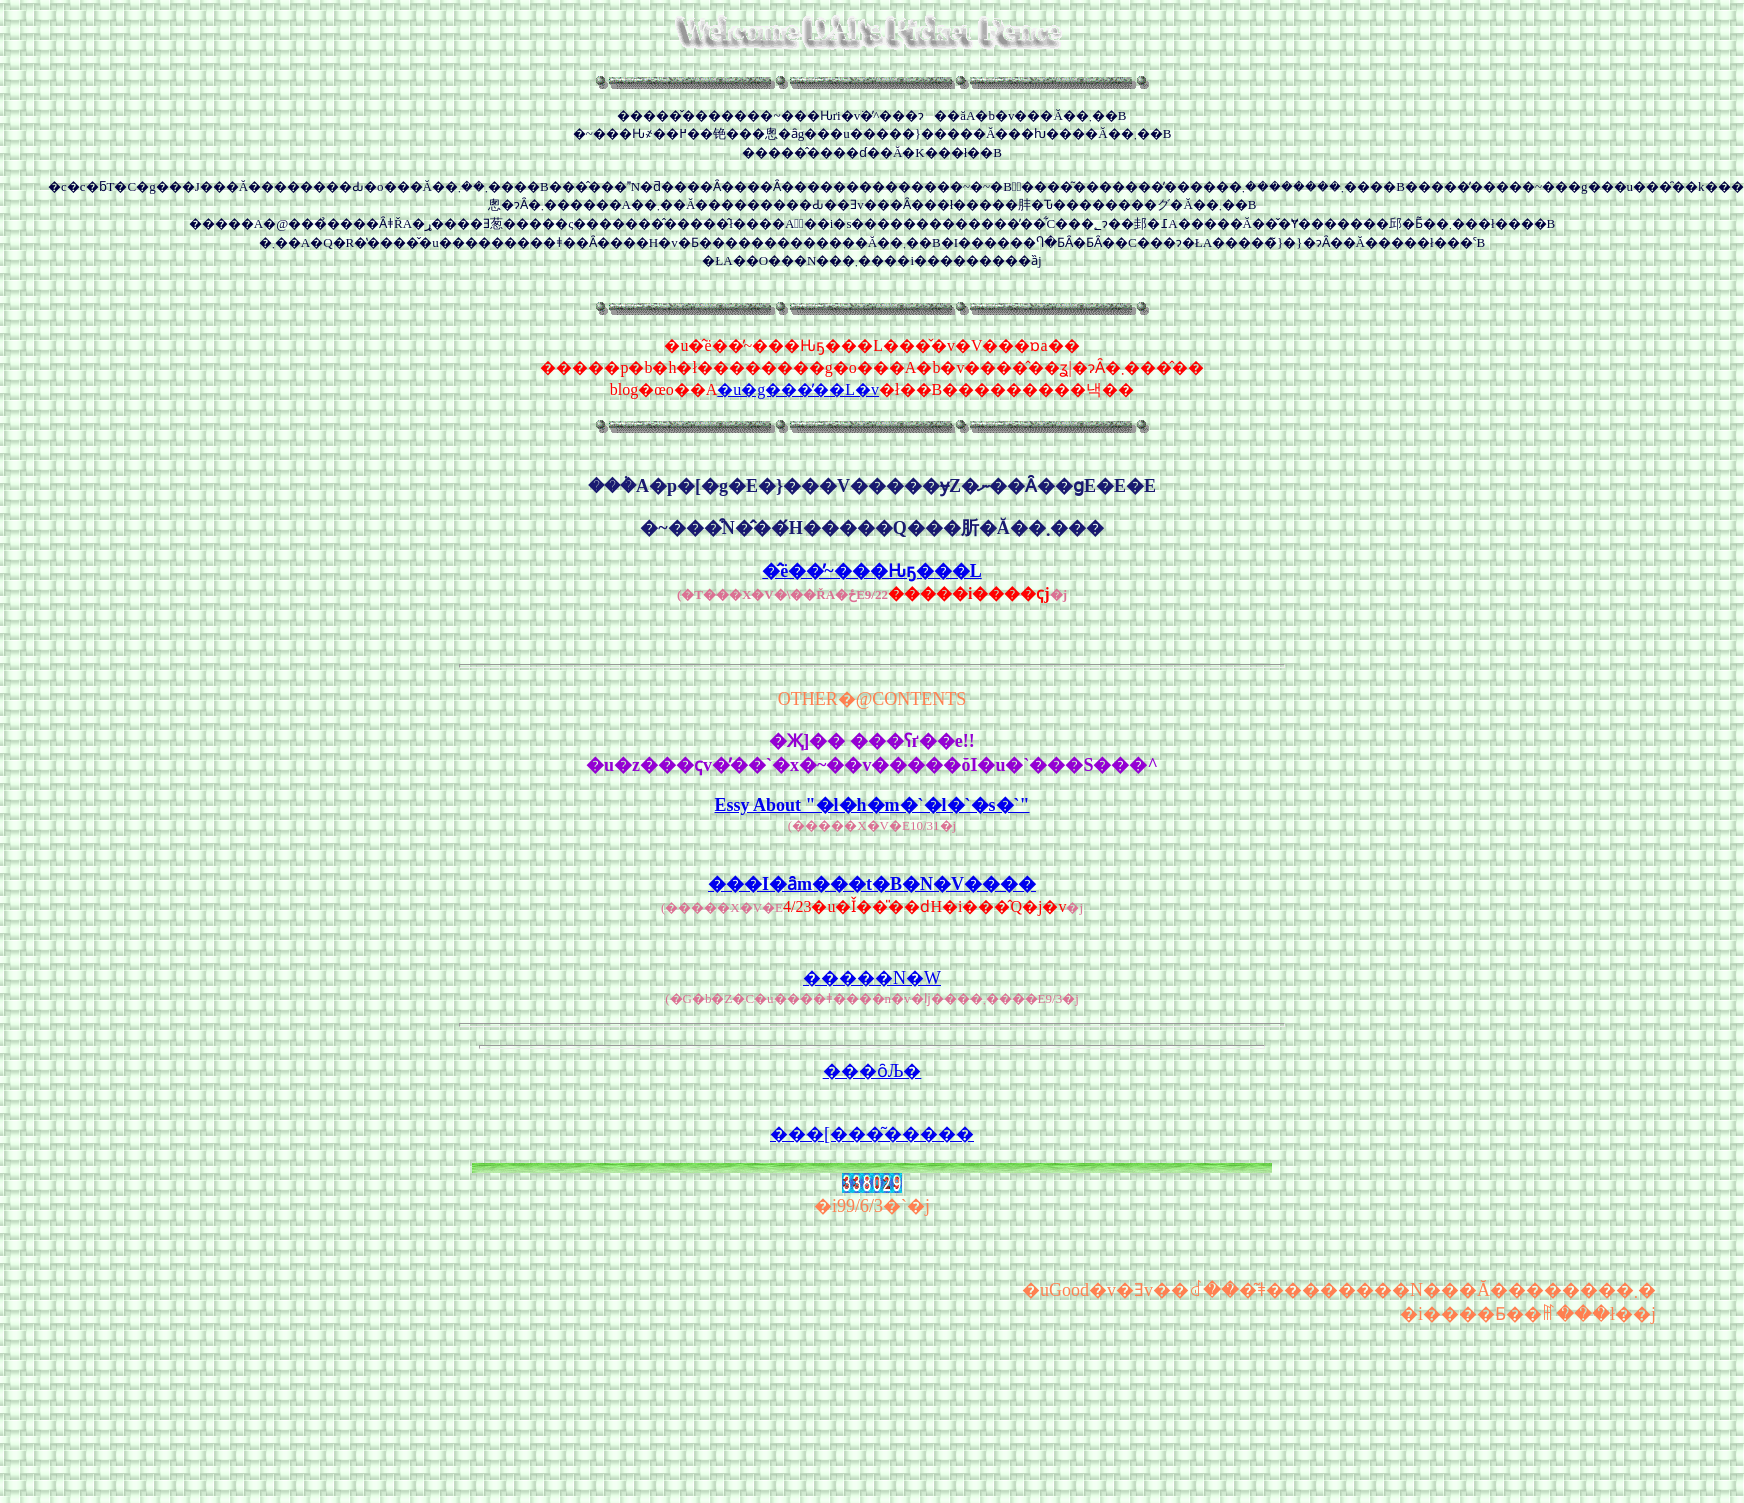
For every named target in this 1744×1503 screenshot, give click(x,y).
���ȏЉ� (872, 1071)
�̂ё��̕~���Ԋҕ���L (871, 571)
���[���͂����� (872, 1134)
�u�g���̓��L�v (798, 389)
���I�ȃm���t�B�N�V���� (872, 884)
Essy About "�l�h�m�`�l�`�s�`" (871, 805)
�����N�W (872, 978)
